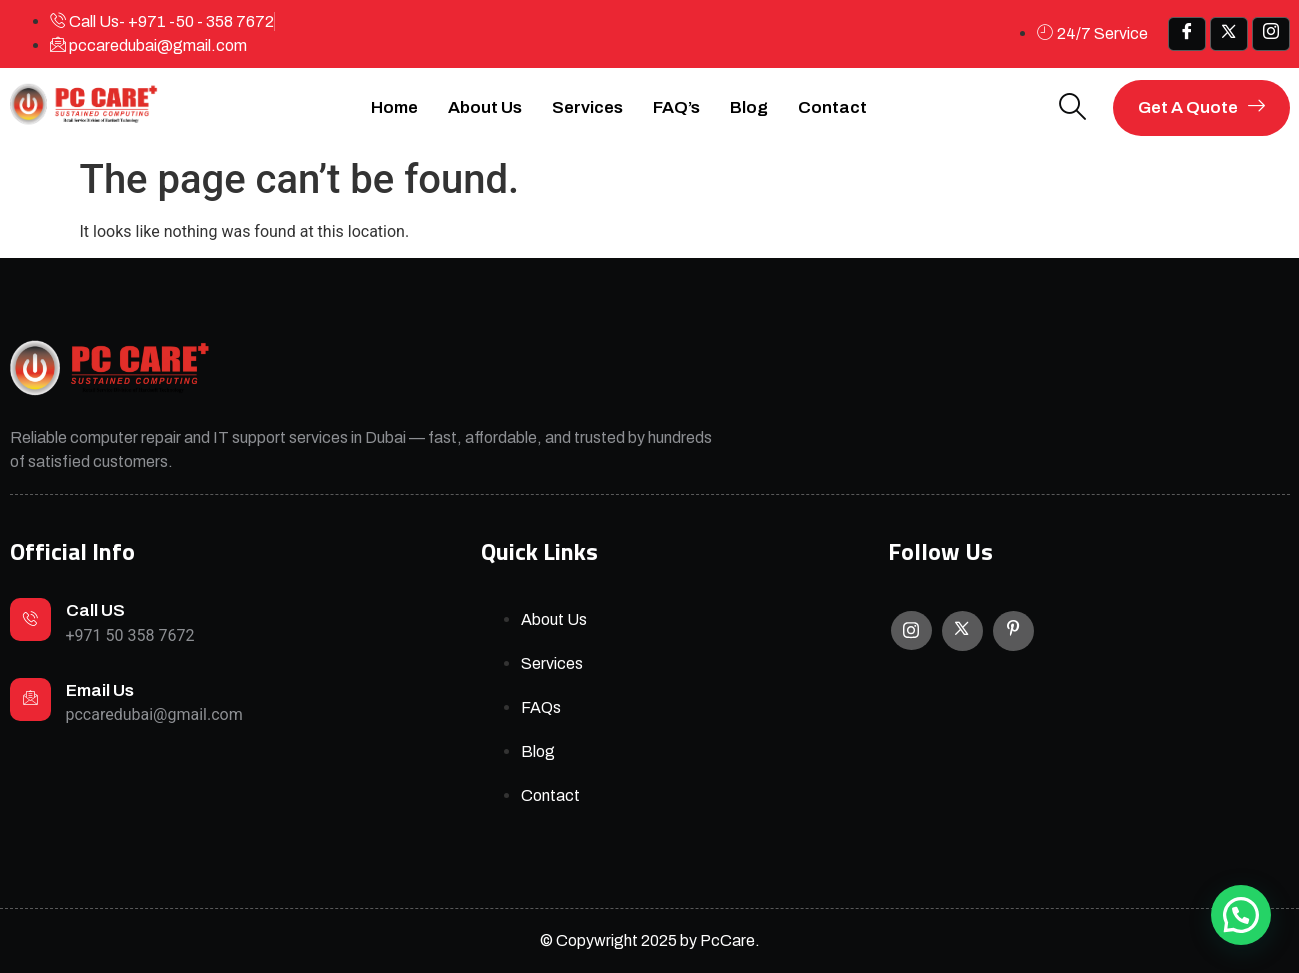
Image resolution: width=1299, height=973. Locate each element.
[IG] (1271, 34)
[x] (1229, 34)
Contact (832, 107)
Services (587, 107)
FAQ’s (676, 107)
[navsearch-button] (1073, 108)
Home (394, 107)
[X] (962, 631)
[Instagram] (911, 630)
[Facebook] (1187, 34)
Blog (749, 107)
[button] (1241, 915)
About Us (485, 107)
